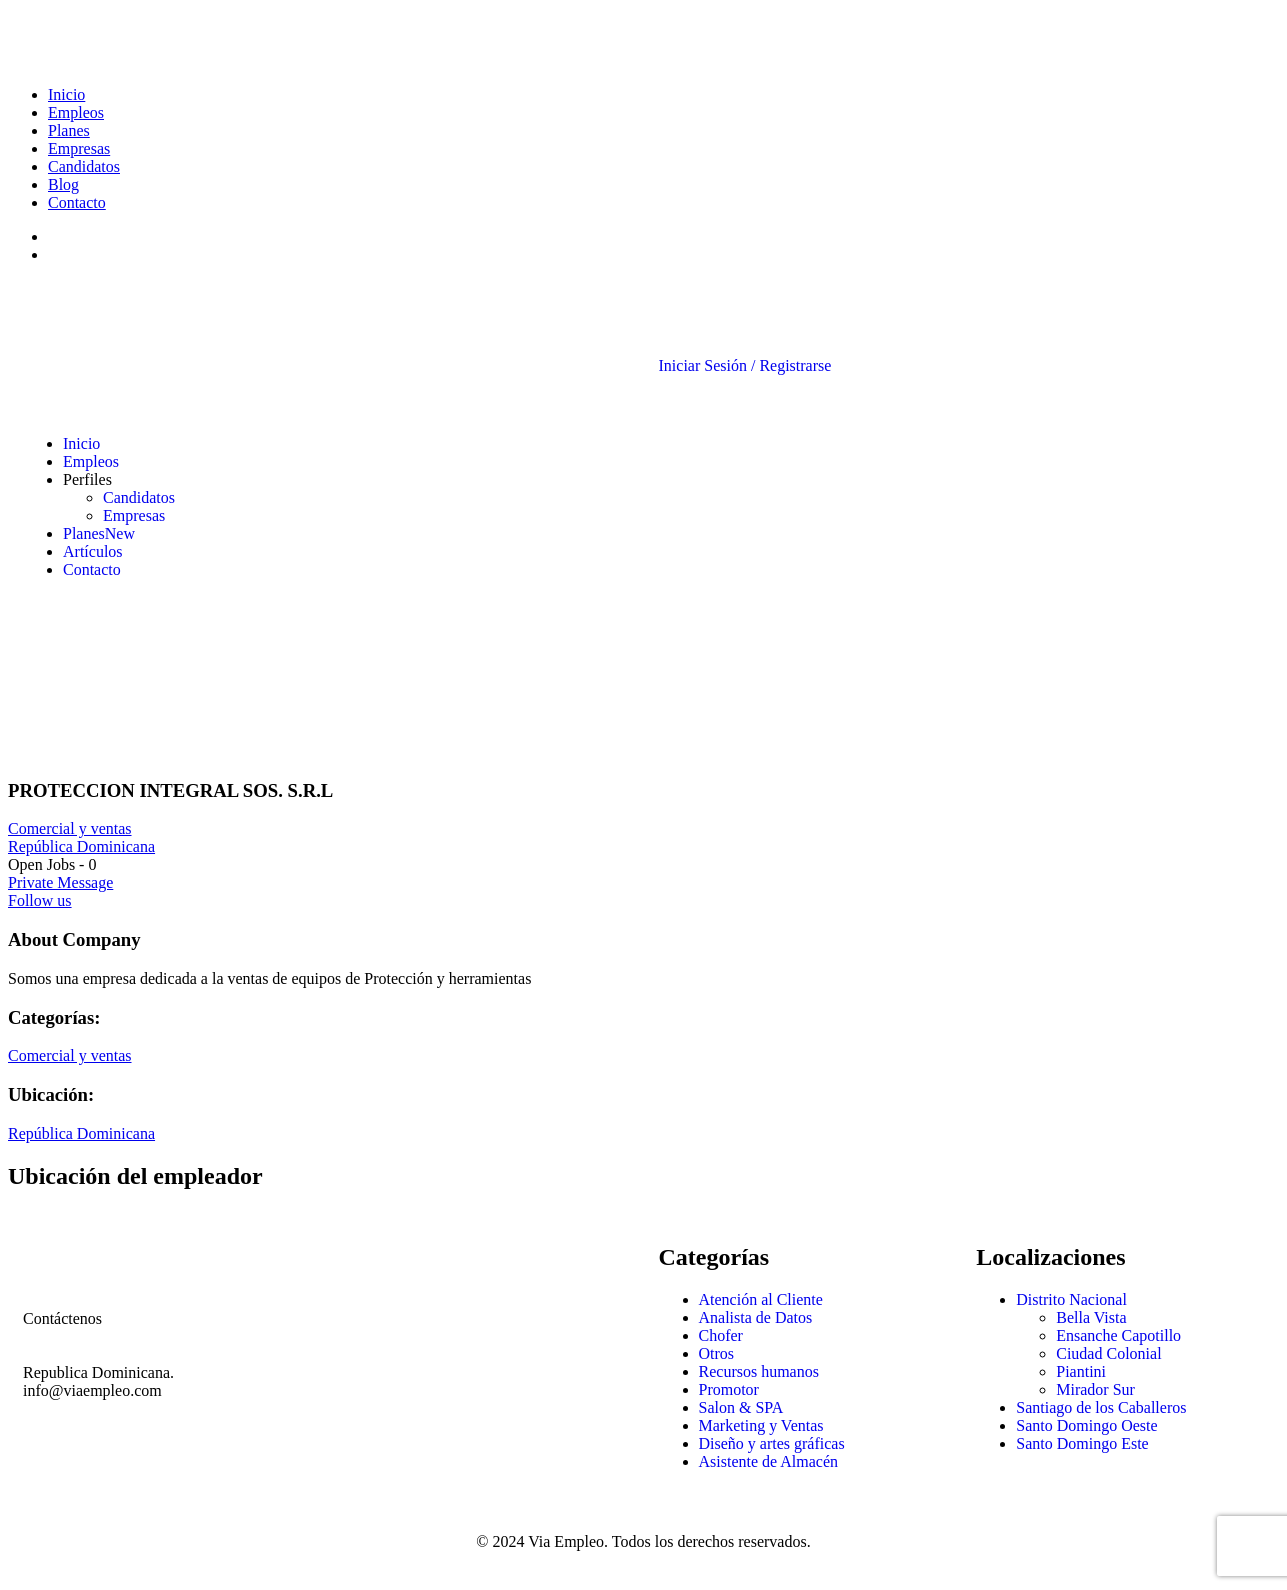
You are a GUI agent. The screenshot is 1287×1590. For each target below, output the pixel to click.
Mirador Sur (1095, 1389)
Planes (69, 130)
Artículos (93, 551)
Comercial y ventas (70, 828)
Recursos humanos (759, 1371)
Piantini (1081, 1371)
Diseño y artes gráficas (772, 1443)
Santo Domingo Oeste (1086, 1425)
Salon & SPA (741, 1407)
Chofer (721, 1335)
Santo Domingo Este (1082, 1443)
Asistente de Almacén (769, 1461)
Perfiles (87, 479)
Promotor (729, 1389)
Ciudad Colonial (1108, 1353)
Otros (717, 1353)
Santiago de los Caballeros (1101, 1407)
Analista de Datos (756, 1317)
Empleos (76, 112)
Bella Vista (1091, 1317)
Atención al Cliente (761, 1299)
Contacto (77, 202)
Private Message (60, 882)
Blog (63, 184)
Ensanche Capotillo (1118, 1335)
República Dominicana (81, 846)
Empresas (79, 148)
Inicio (66, 94)
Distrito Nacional (1071, 1299)
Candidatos (84, 166)
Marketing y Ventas (761, 1425)
